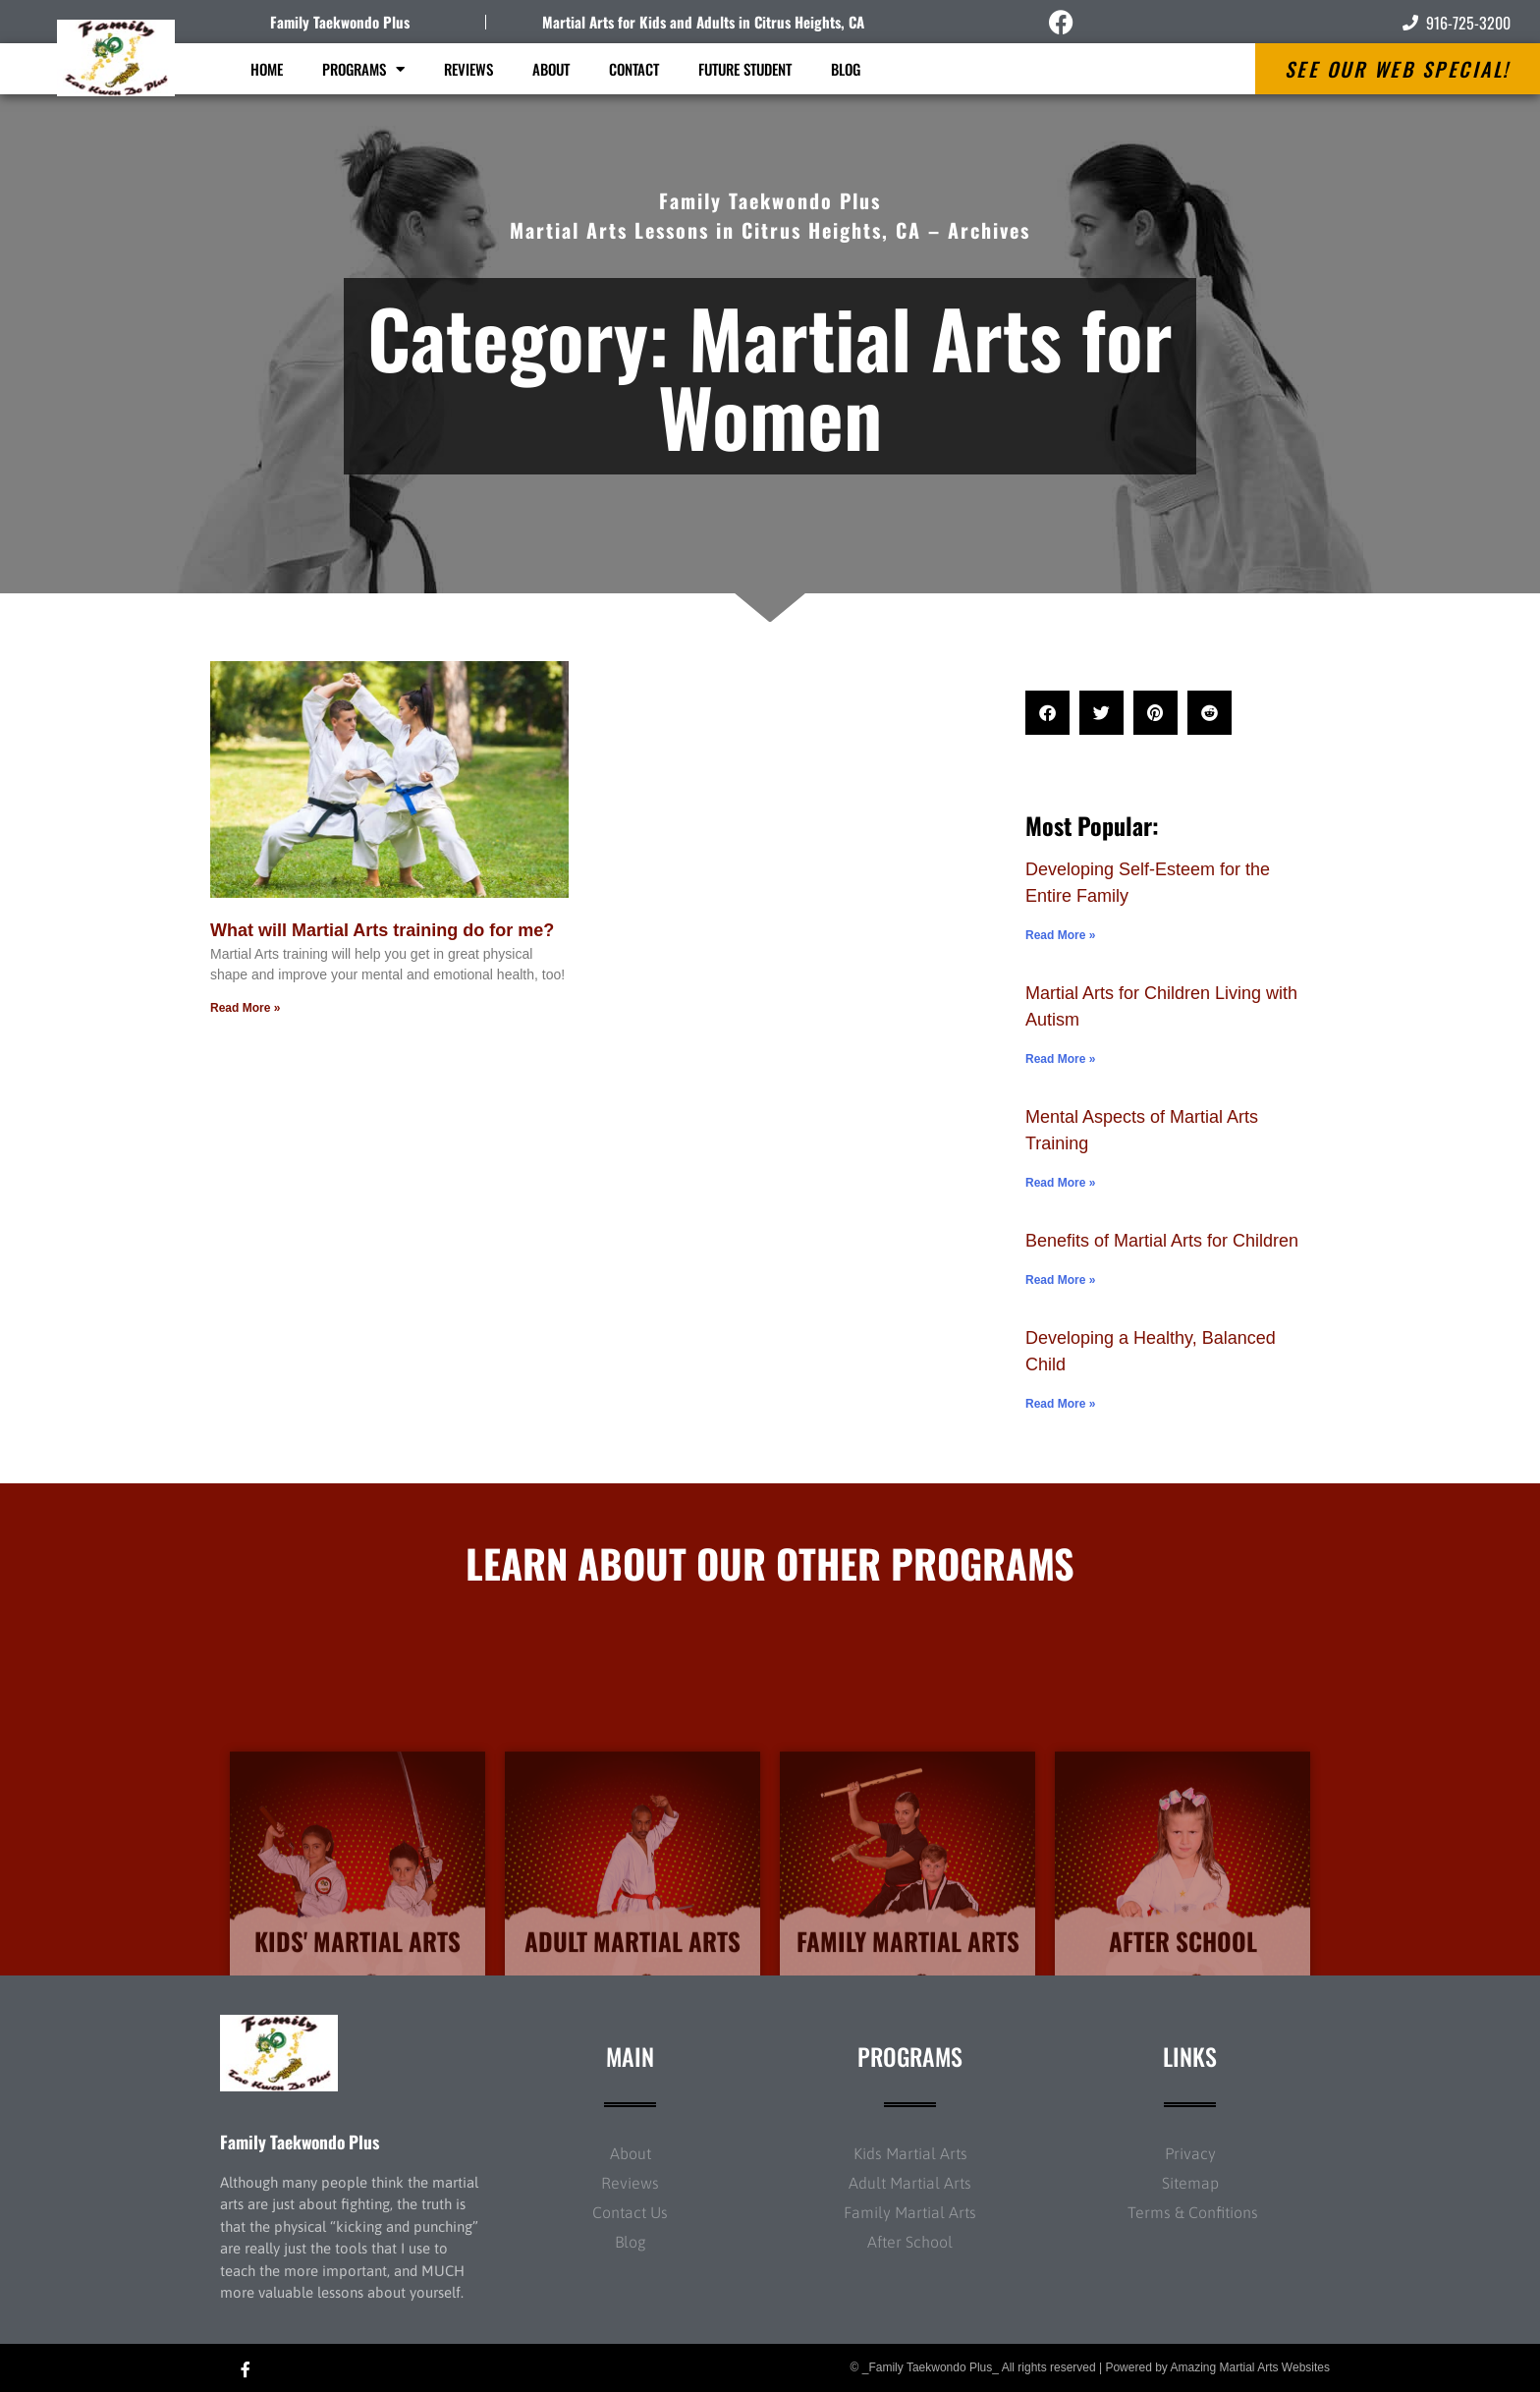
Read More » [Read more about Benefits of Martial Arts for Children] (1060, 1280)
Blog (845, 69)
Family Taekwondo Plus (340, 21)
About (551, 69)
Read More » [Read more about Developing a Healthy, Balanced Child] (1060, 1404)
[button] (1047, 713)
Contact (634, 69)
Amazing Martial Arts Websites (1251, 2367)
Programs (363, 69)
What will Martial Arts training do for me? (382, 930)
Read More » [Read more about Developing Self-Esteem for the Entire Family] (1060, 935)
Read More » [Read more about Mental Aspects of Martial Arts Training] (1060, 1183)
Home (266, 69)
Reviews (468, 69)
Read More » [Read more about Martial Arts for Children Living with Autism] (1060, 1059)
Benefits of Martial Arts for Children (1161, 1241)
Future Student (745, 69)
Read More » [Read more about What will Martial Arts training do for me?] (245, 1008)
